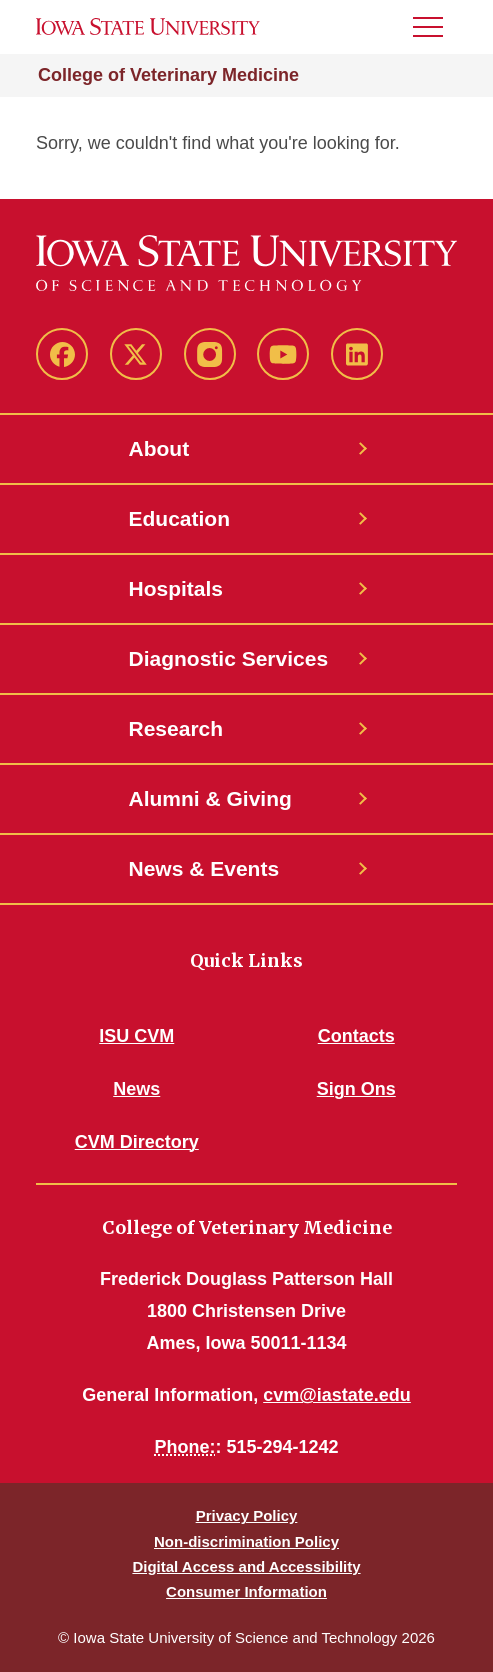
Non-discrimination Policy (246, 1541)
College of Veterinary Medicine (168, 75)
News (136, 1089)
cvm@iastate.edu (337, 1395)
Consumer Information (246, 1591)
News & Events (204, 868)
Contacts (356, 1036)
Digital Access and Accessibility (246, 1566)
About (159, 448)
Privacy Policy (247, 1515)
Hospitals (176, 588)
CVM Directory (137, 1142)
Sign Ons (356, 1089)
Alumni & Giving (210, 798)
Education (180, 518)
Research (176, 728)
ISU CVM (136, 1036)
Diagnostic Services (229, 658)
